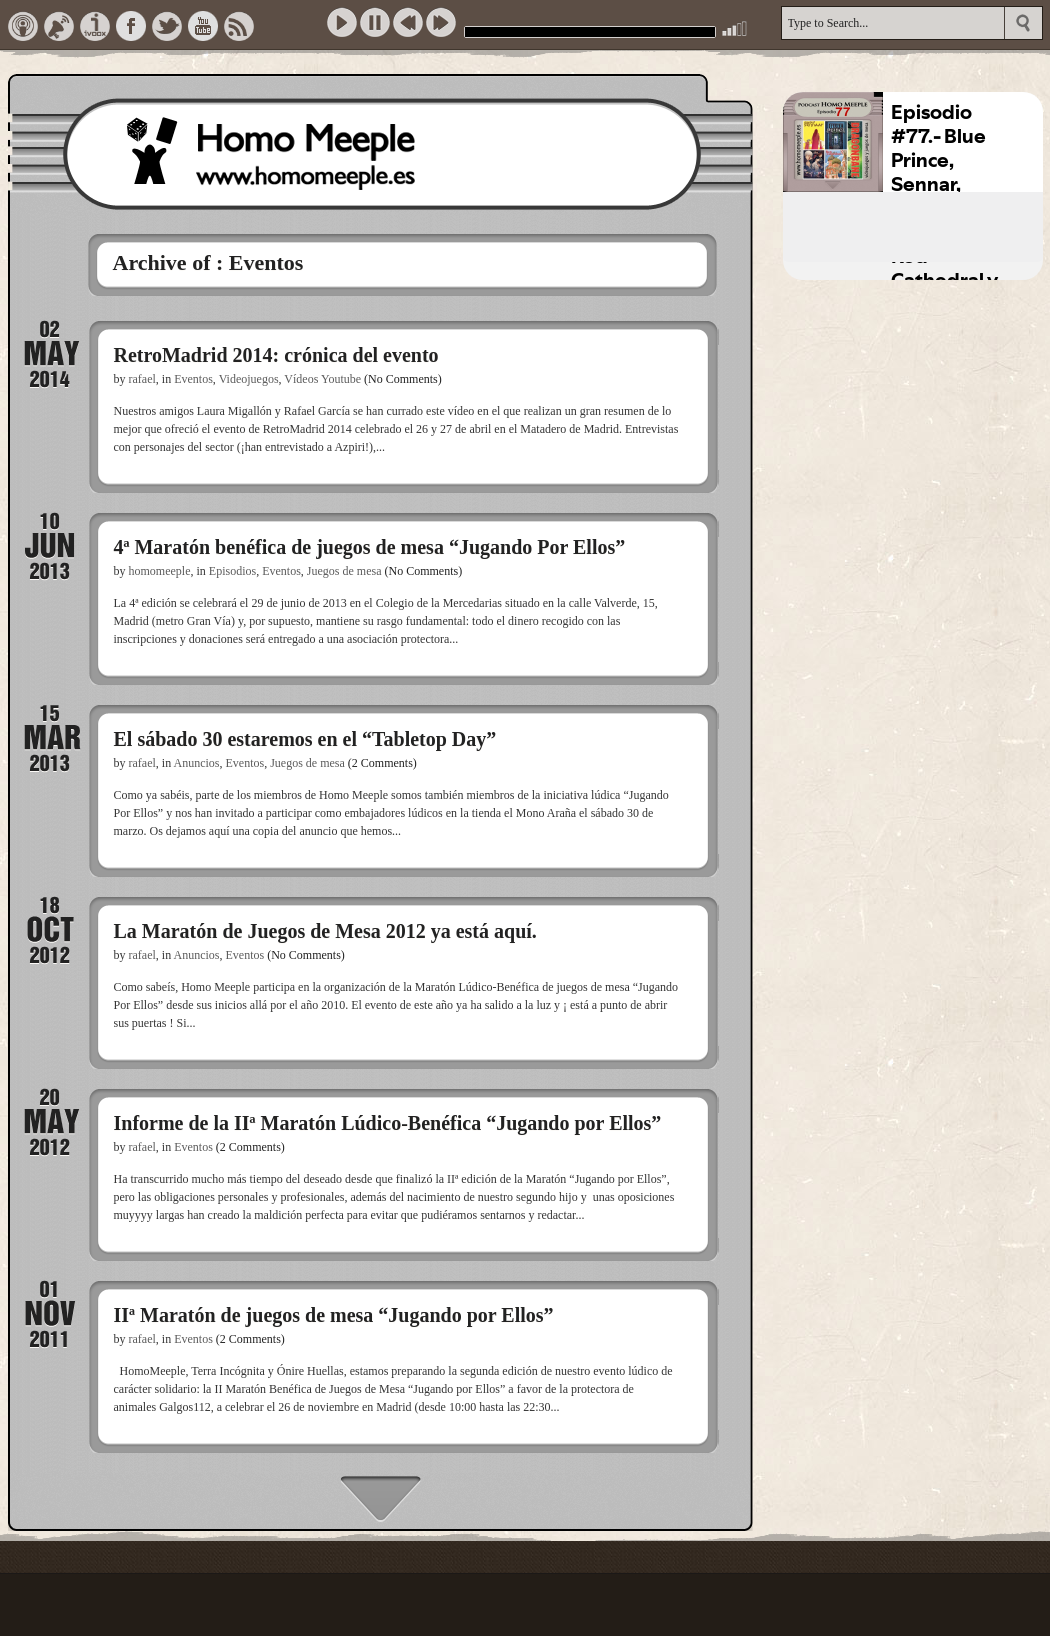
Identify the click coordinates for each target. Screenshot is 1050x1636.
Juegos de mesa (344, 571)
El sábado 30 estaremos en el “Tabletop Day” (305, 739)
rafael (142, 379)
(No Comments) (403, 379)
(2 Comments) (382, 763)
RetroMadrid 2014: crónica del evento (276, 355)
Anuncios (196, 763)
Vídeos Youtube (322, 379)
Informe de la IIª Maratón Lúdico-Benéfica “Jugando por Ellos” (388, 1123)
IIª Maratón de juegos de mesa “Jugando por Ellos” (334, 1315)
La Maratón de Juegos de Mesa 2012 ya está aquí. (325, 931)
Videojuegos (249, 379)
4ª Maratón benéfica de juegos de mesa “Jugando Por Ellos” (370, 547)
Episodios (232, 571)
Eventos (193, 379)
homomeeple (160, 571)
